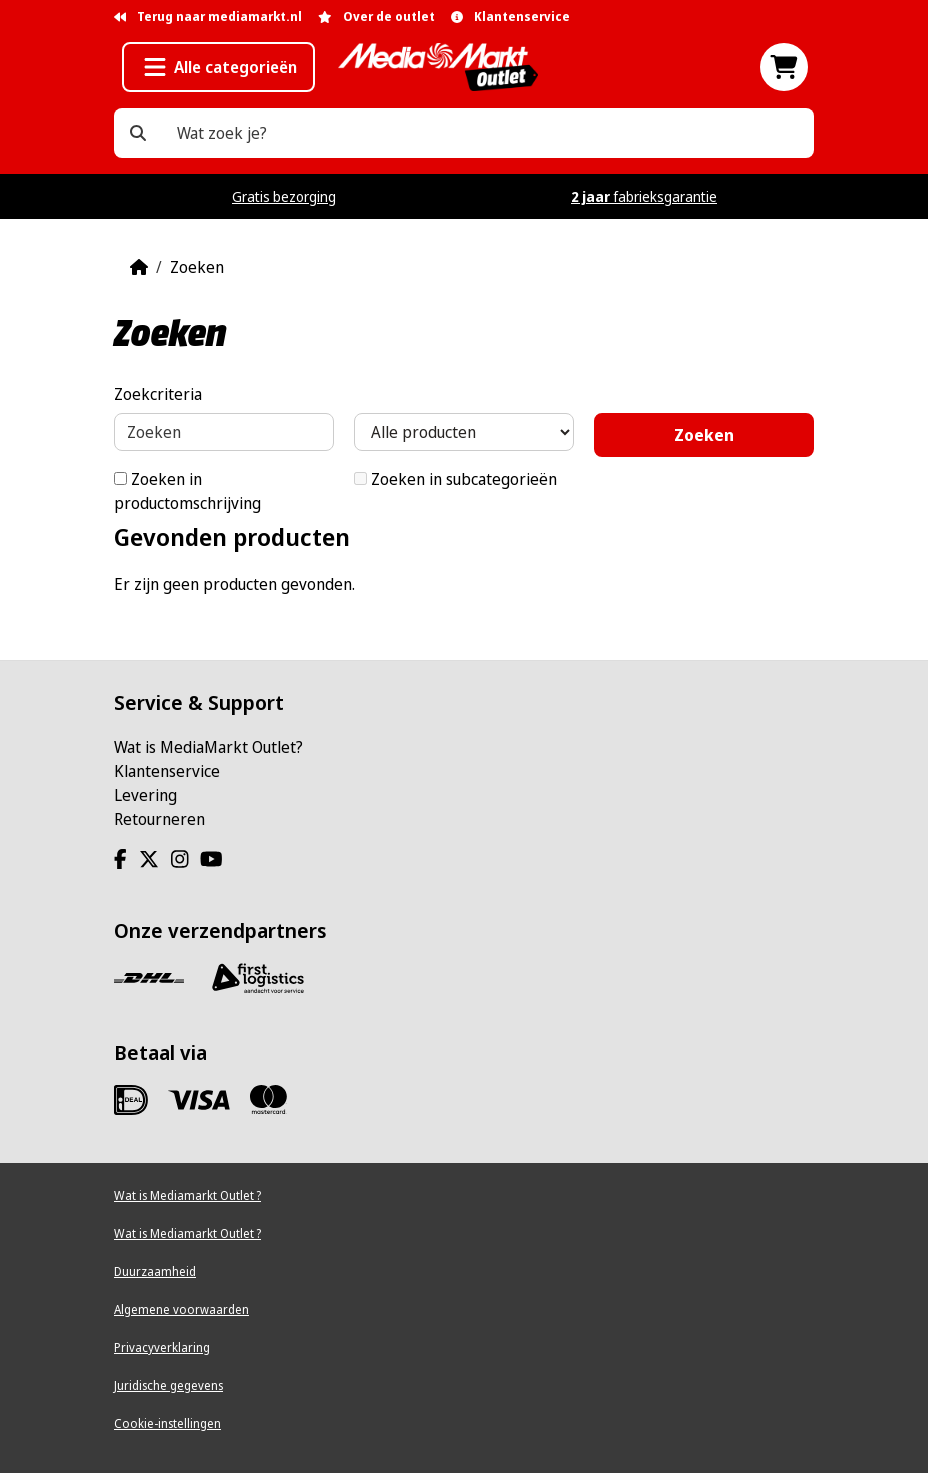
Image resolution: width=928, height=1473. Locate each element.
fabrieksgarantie (644, 196)
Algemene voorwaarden (181, 1309)
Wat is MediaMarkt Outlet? (208, 747)
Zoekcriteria (158, 394)
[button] (218, 67)
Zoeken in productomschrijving (187, 491)
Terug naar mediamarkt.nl (208, 16)
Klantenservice (167, 771)
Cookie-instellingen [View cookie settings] (167, 1423)
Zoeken (197, 267)
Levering (145, 795)
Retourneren (159, 819)
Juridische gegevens (168, 1385)
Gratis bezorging (284, 196)
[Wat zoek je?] (138, 133)
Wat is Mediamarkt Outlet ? (187, 1195)
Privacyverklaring (162, 1347)
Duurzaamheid (155, 1271)
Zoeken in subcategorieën (455, 479)
